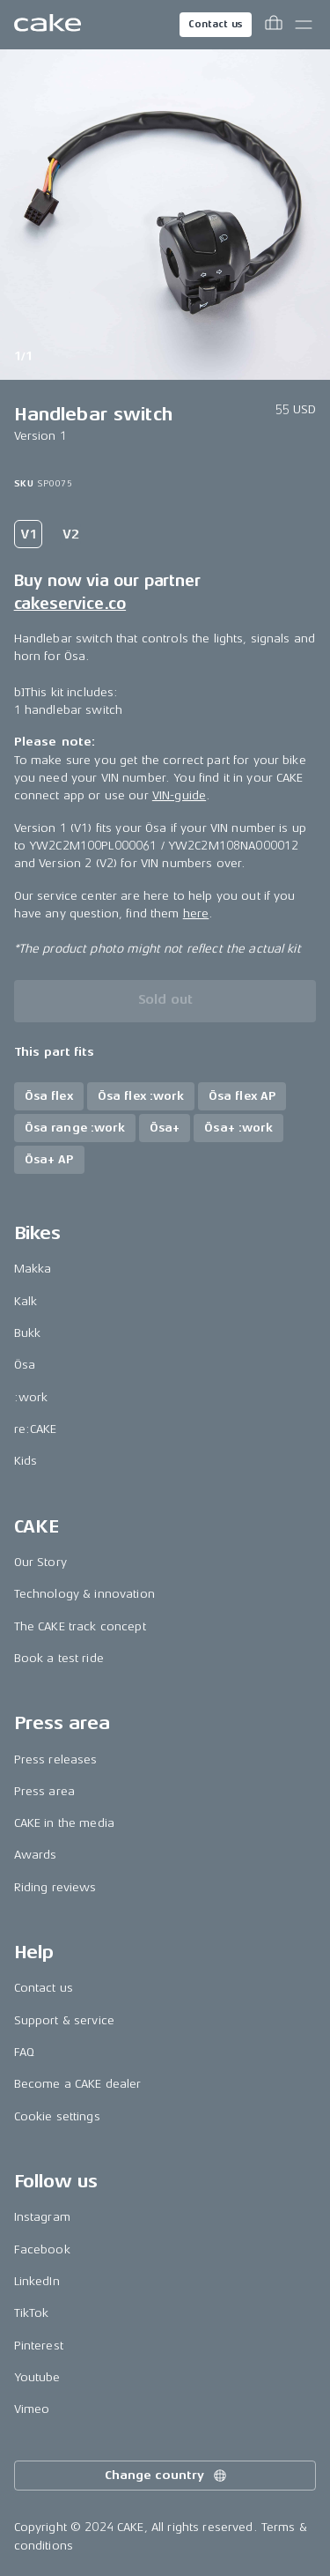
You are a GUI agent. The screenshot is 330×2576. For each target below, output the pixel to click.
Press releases (56, 1759)
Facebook (42, 2249)
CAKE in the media (64, 1823)
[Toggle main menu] (304, 25)
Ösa (24, 1364)
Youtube (37, 2377)
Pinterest (38, 2345)
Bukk (27, 1333)
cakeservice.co (70, 603)
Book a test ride (59, 1658)
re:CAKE (35, 1429)
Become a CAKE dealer (78, 2083)
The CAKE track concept (80, 1626)
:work (31, 1397)
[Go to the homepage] (47, 24)
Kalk (26, 1301)
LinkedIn (37, 2281)
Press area (44, 1791)
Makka (33, 1268)
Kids (26, 1460)
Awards (35, 1854)
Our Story (40, 1562)
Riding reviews (55, 1887)
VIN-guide (179, 795)
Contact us (215, 24)
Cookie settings (57, 2116)
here (196, 913)
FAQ (24, 2052)
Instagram (42, 2216)
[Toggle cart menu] (274, 25)
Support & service (64, 2020)
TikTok (31, 2313)
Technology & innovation (84, 1593)
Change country (166, 2475)
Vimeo (32, 2409)
